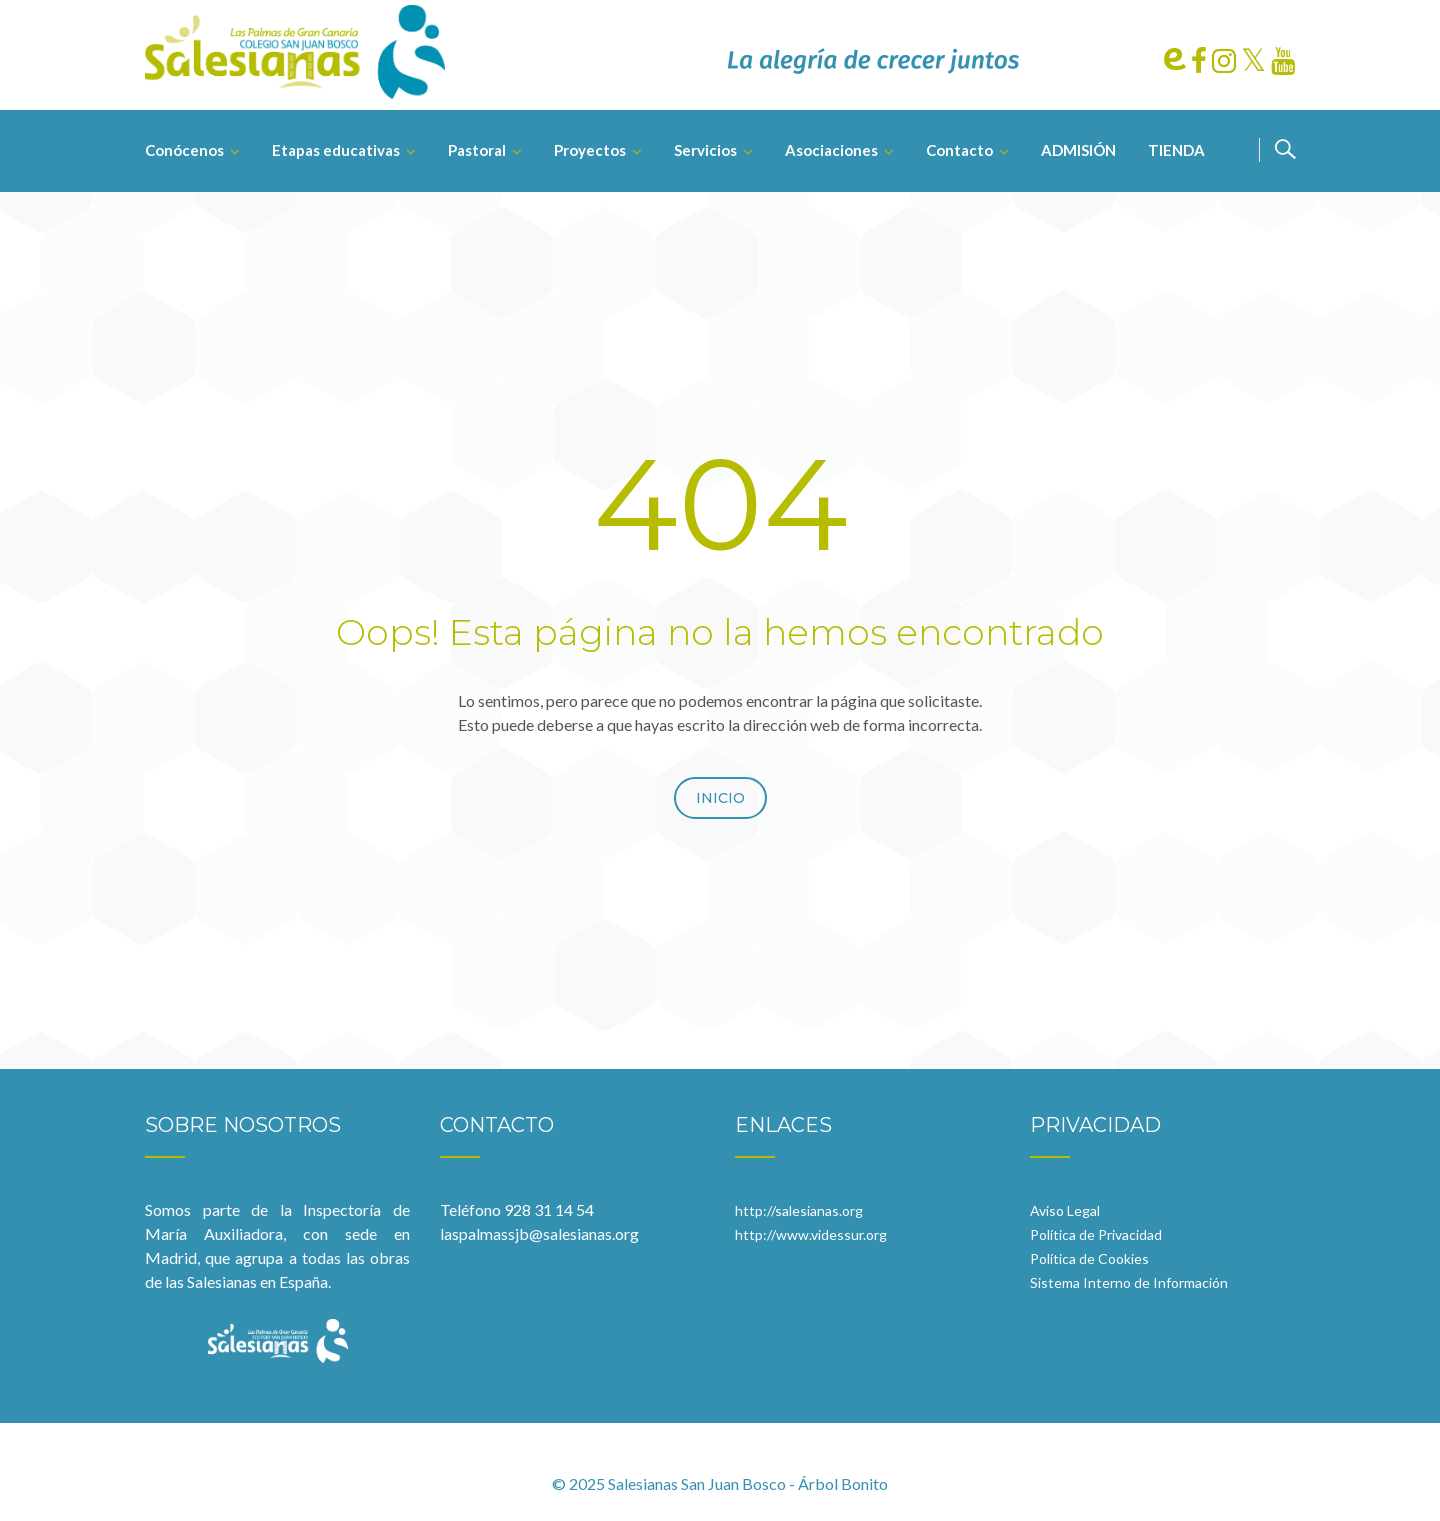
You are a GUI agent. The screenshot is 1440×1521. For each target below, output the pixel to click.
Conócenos (184, 150)
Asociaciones (831, 150)
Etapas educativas (336, 150)
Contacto (959, 150)
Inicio (720, 798)
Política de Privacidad (1096, 1234)
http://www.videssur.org (811, 1234)
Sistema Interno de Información (1129, 1282)
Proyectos (590, 150)
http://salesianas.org (799, 1210)
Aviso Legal (1065, 1210)
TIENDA (1176, 150)
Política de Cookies (1089, 1258)
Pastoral (477, 150)
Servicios (705, 150)
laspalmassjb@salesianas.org (539, 1233)
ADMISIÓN (1078, 150)
